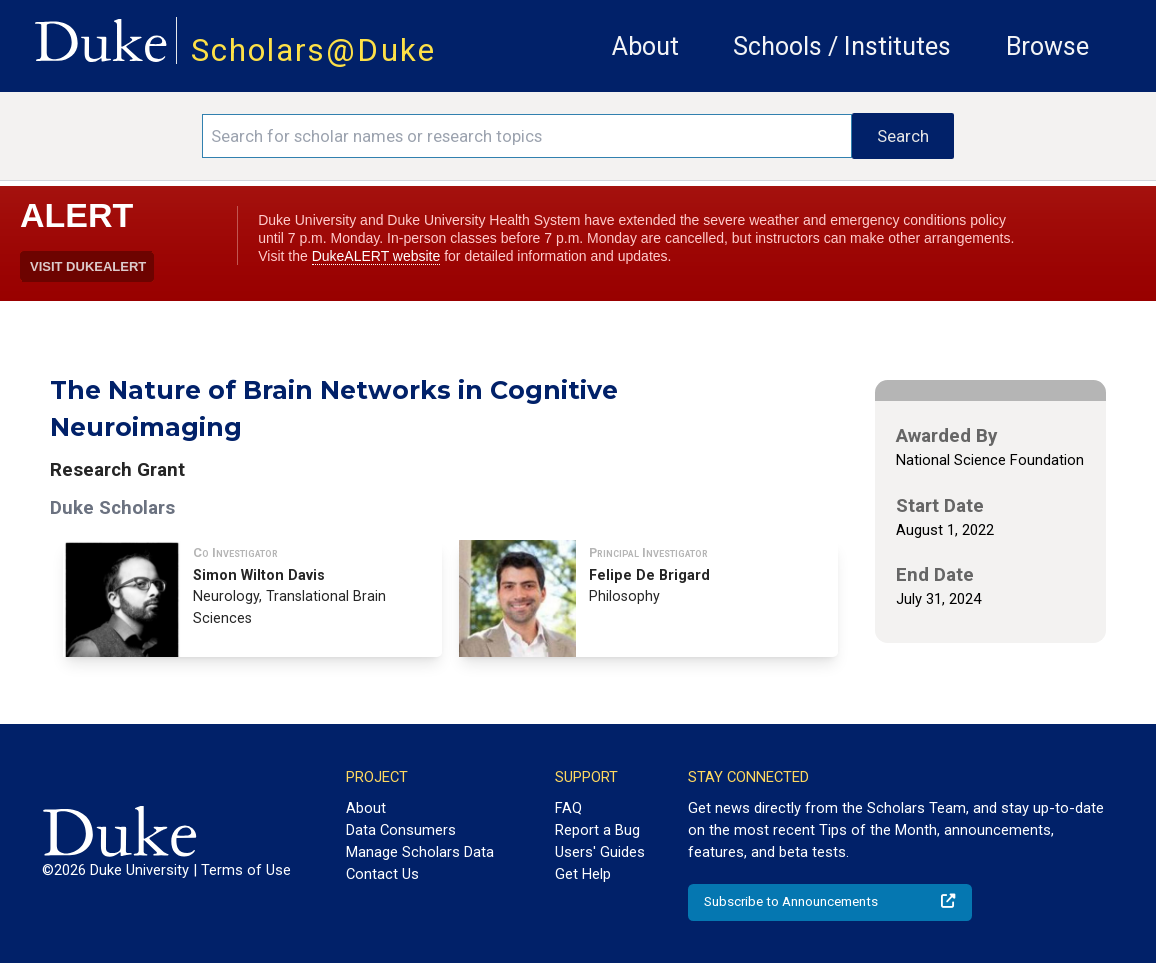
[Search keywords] (527, 136)
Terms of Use (246, 870)
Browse (1047, 46)
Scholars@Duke (313, 50)
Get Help (583, 874)
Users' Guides (600, 852)
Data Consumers (401, 830)
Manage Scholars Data (420, 852)
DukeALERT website (376, 256)
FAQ (568, 808)
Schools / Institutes (842, 46)
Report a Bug (597, 830)
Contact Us (382, 874)
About (645, 46)
